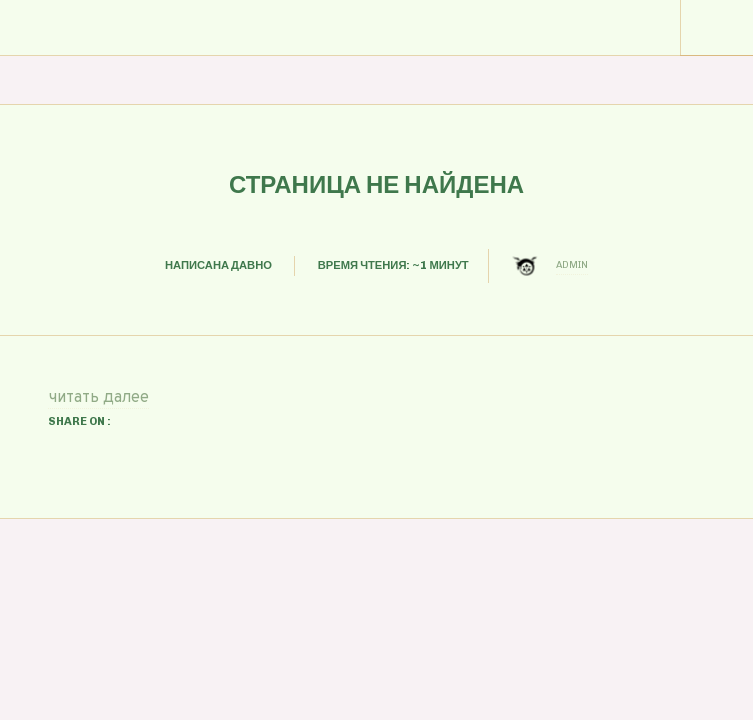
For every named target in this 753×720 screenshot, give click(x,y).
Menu (717, 28)
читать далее (98, 398)
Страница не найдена (376, 184)
